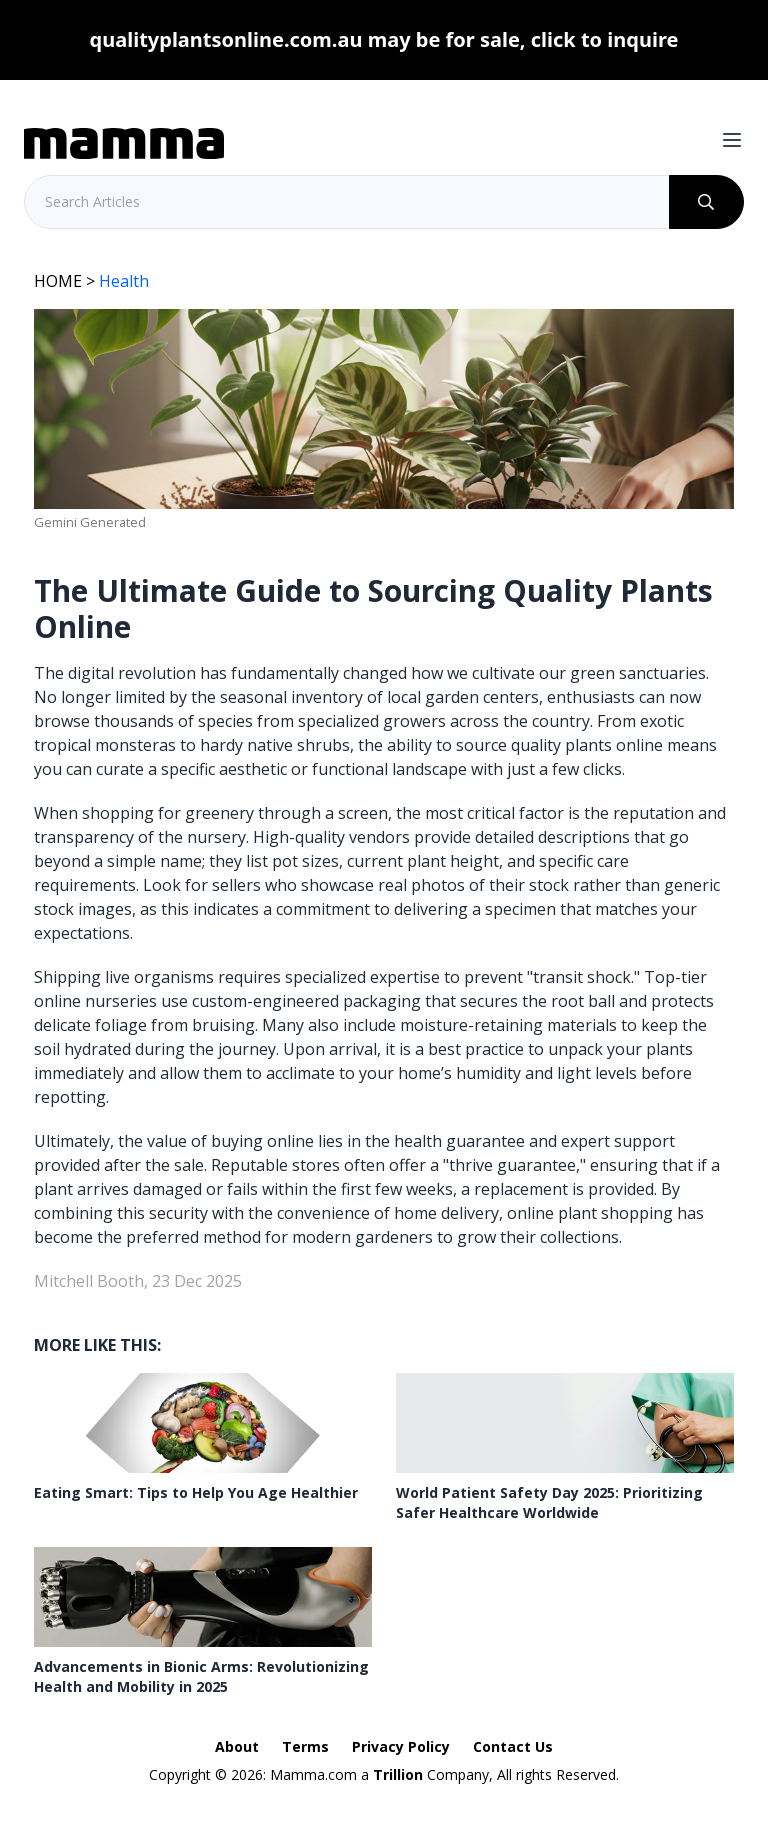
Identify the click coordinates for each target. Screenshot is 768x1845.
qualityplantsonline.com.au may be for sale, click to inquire (384, 39)
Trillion (398, 1774)
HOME (58, 281)
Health (124, 281)
